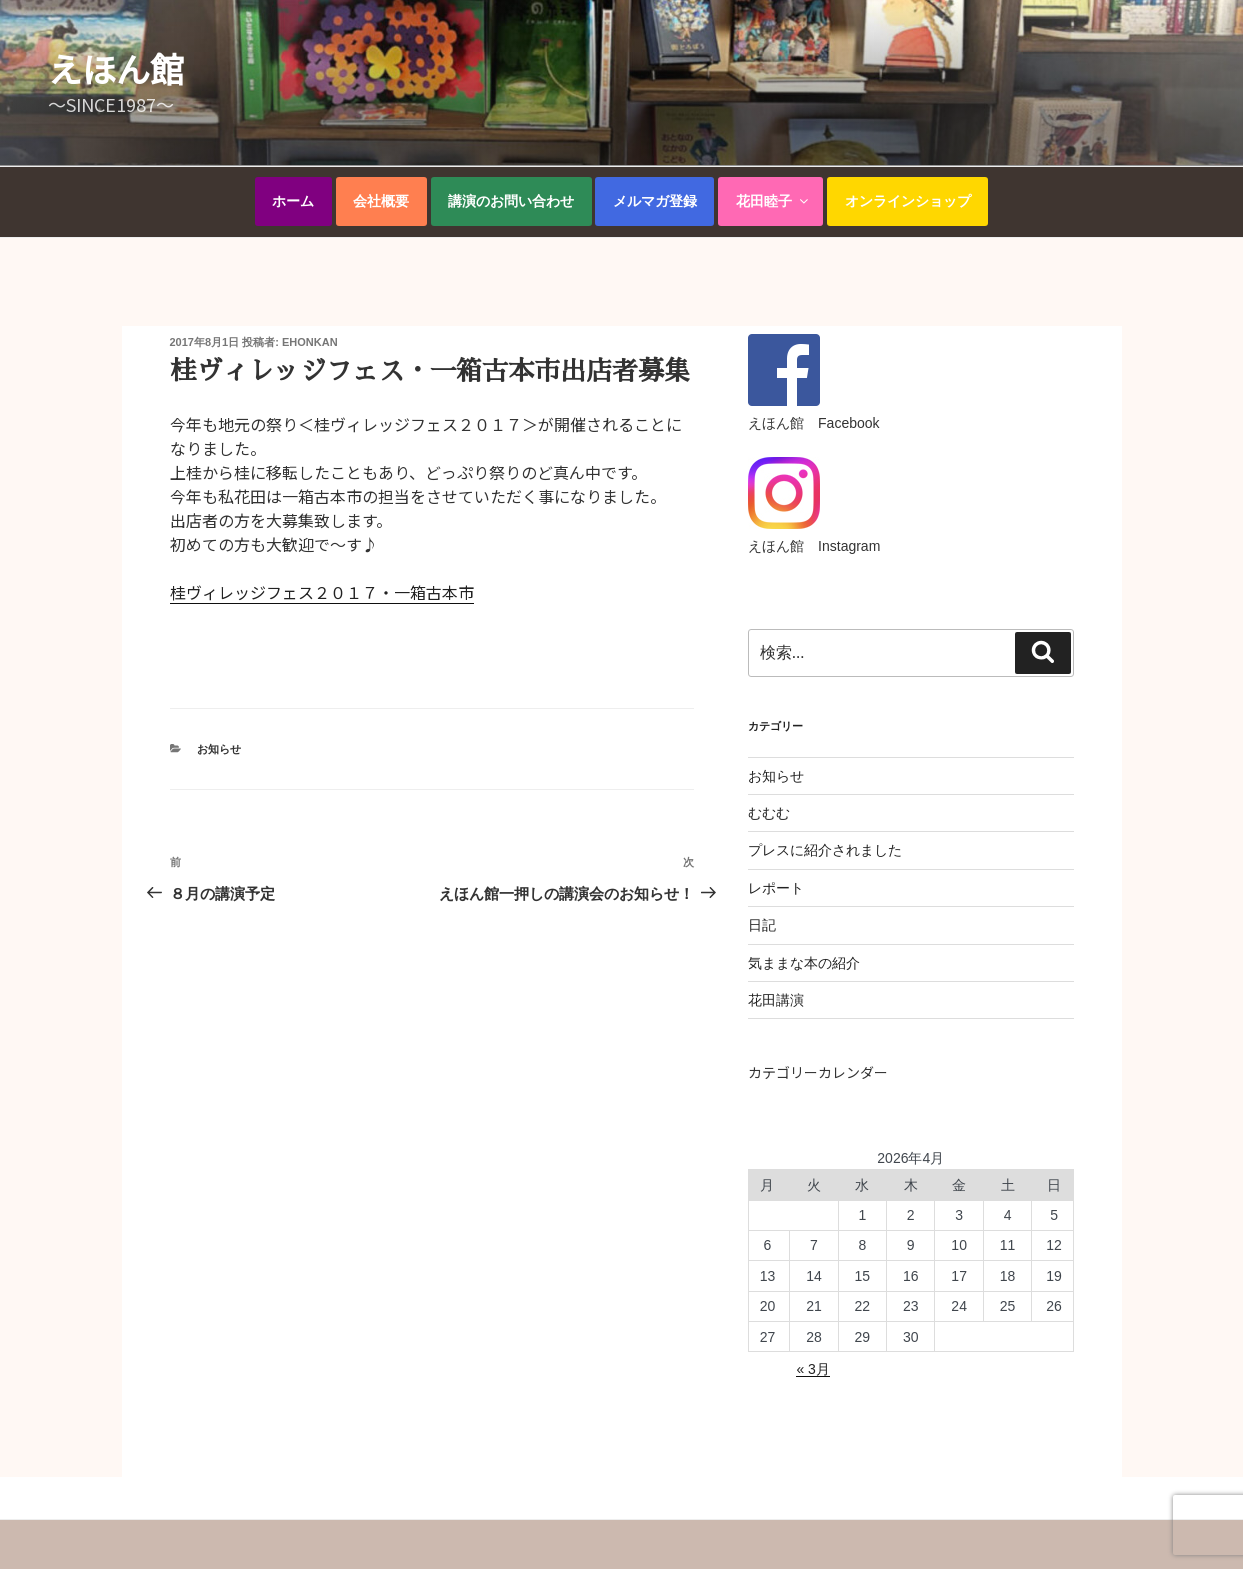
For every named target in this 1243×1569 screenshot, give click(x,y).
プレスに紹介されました (825, 850)
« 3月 (812, 1369)
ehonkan (310, 342)
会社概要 (381, 201)
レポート (776, 888)
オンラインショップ (908, 201)
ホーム (293, 201)
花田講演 (776, 1000)
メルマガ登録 (655, 201)
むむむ (769, 813)
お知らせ (219, 749)
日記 (762, 925)
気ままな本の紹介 (804, 963)
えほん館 (116, 68)
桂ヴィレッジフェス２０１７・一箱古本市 (322, 592)
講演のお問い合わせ (511, 201)
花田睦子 (773, 201)
